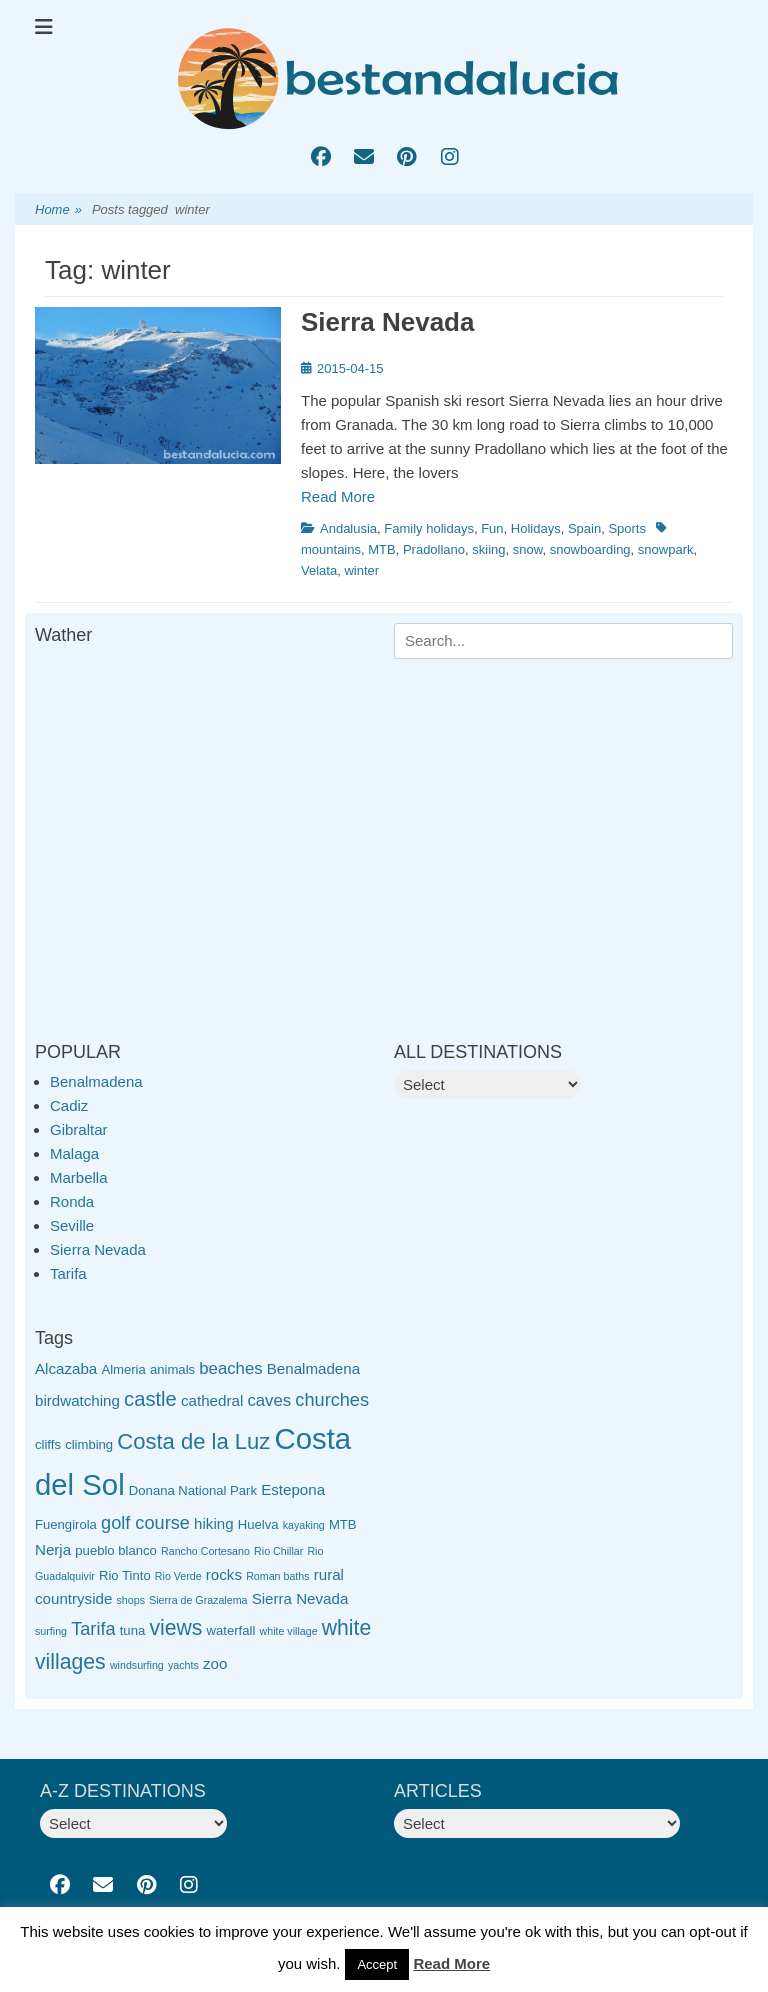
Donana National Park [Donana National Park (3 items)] (193, 1490)
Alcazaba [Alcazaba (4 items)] (66, 1368)
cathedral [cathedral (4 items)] (212, 1400)
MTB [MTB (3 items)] (343, 1524)
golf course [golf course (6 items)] (145, 1523)
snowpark (666, 549)
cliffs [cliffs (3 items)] (48, 1444)
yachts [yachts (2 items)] (183, 1665)
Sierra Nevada (387, 322)
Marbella (79, 1177)
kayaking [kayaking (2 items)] (304, 1525)
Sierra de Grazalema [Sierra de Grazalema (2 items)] (198, 1600)
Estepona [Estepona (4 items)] (293, 1489)
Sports (627, 528)
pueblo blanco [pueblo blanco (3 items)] (116, 1550)
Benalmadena (96, 1081)
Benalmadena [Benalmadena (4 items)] (313, 1368)
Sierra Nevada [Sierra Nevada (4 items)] (300, 1598)
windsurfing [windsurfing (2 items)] (137, 1665)
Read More (338, 496)
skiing (488, 549)
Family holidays (429, 528)
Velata (319, 570)
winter (361, 570)
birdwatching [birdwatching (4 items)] (77, 1400)
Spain (584, 528)
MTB (381, 549)
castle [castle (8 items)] (150, 1399)
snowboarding (590, 549)
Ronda (72, 1201)
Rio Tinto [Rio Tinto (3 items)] (125, 1575)
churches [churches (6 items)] (332, 1400)
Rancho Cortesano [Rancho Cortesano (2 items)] (205, 1551)
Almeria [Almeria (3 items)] (123, 1369)
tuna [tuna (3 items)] (132, 1630)
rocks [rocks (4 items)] (224, 1574)
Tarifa (68, 1273)
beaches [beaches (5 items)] (230, 1368)
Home (58, 210)
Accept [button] (377, 1964)
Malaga (74, 1153)
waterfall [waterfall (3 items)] (231, 1630)
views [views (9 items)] (175, 1627)
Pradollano (434, 549)
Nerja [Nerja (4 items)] (53, 1549)
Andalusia (348, 528)
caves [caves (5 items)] (269, 1400)
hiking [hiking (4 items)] (214, 1523)
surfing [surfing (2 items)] (51, 1631)
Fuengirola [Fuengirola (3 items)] (66, 1524)
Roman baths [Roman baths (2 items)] (277, 1576)
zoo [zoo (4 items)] (215, 1663)
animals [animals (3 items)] (172, 1369)
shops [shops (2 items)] (131, 1600)
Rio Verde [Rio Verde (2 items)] (178, 1576)
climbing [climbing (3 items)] (89, 1444)
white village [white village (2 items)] (289, 1631)
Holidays (536, 528)
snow (528, 549)
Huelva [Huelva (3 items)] (258, 1524)
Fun (492, 528)
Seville (72, 1225)
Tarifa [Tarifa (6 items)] (93, 1629)
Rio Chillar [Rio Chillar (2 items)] (278, 1551)
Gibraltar (79, 1129)
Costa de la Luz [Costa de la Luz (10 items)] (193, 1441)
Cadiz (69, 1105)
